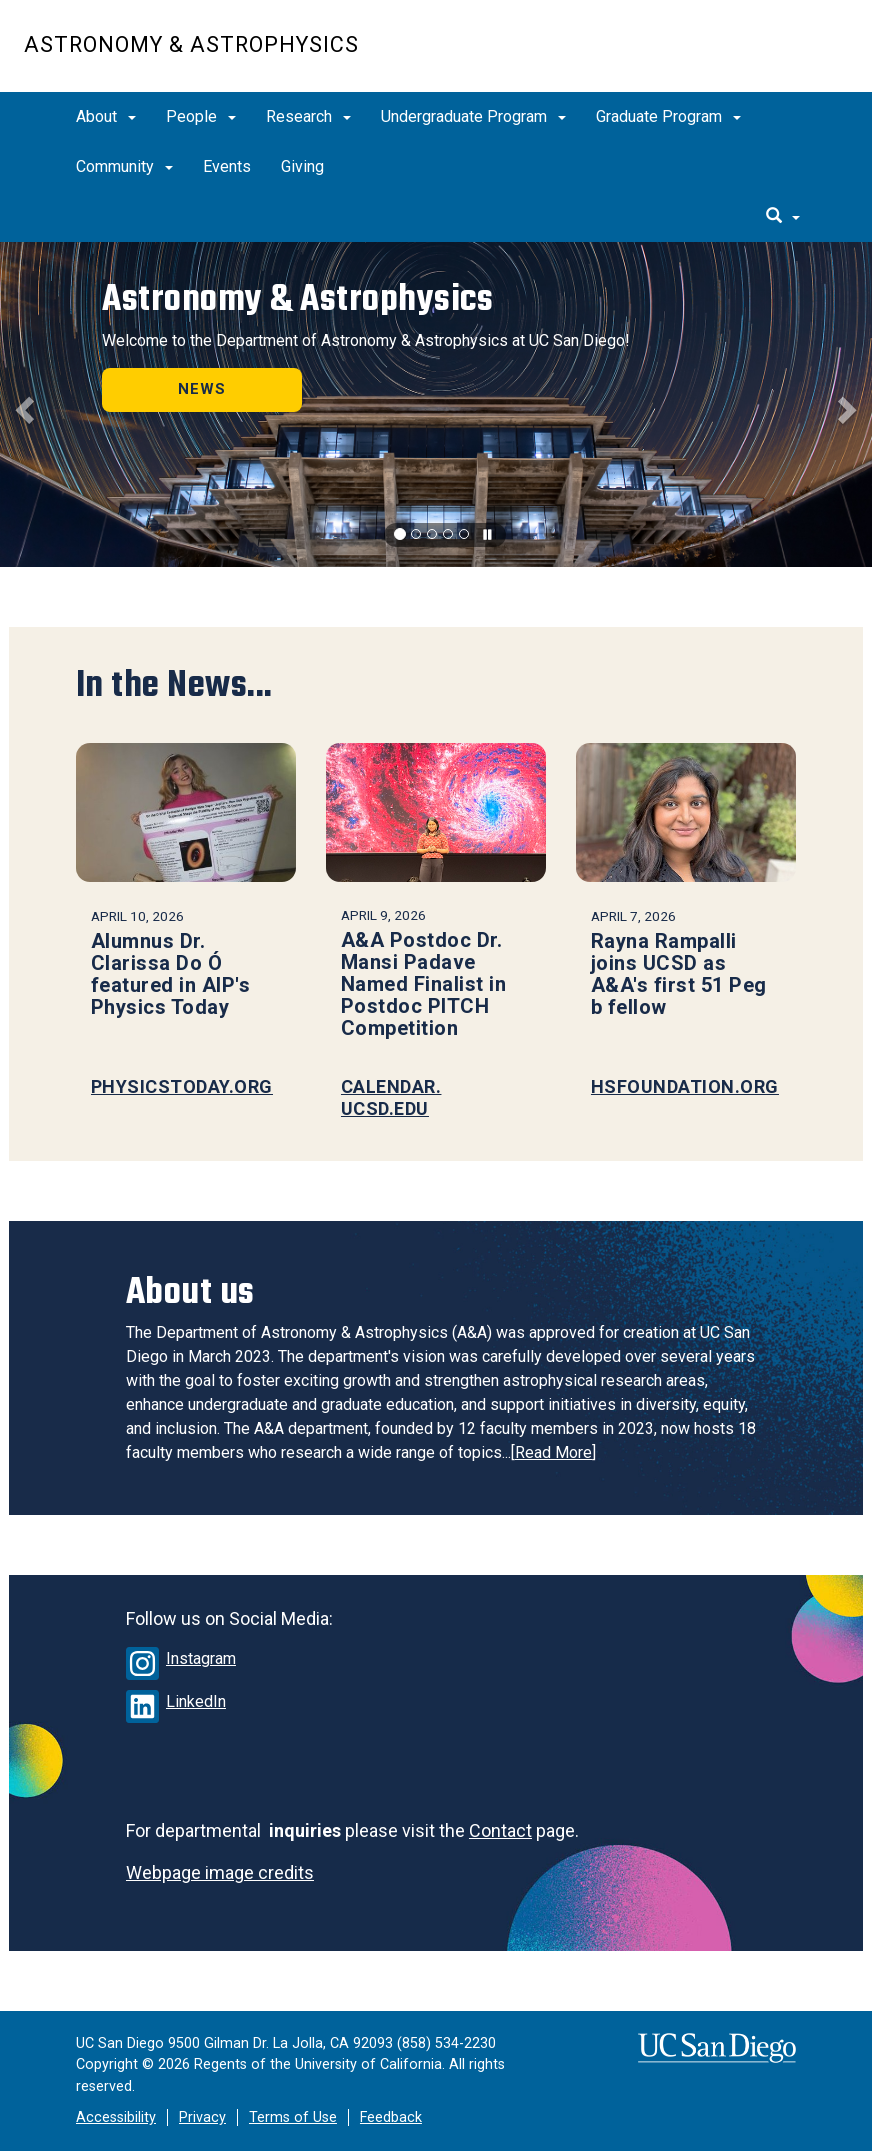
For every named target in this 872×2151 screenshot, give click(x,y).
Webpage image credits (220, 1872)
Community (124, 166)
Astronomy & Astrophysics (191, 44)
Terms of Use (293, 2117)
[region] (436, 404)
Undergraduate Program (473, 116)
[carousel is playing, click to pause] (488, 535)
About (106, 116)
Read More (553, 1452)
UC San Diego (733, 56)
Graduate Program (668, 116)
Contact (500, 1830)
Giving (302, 166)
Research (308, 116)
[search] (783, 217)
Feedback (391, 2117)
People (201, 116)
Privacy (202, 2117)
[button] (22, 404)
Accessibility (116, 2117)
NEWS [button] (202, 389)
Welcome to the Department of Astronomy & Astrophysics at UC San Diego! (366, 340)
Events (227, 166)
